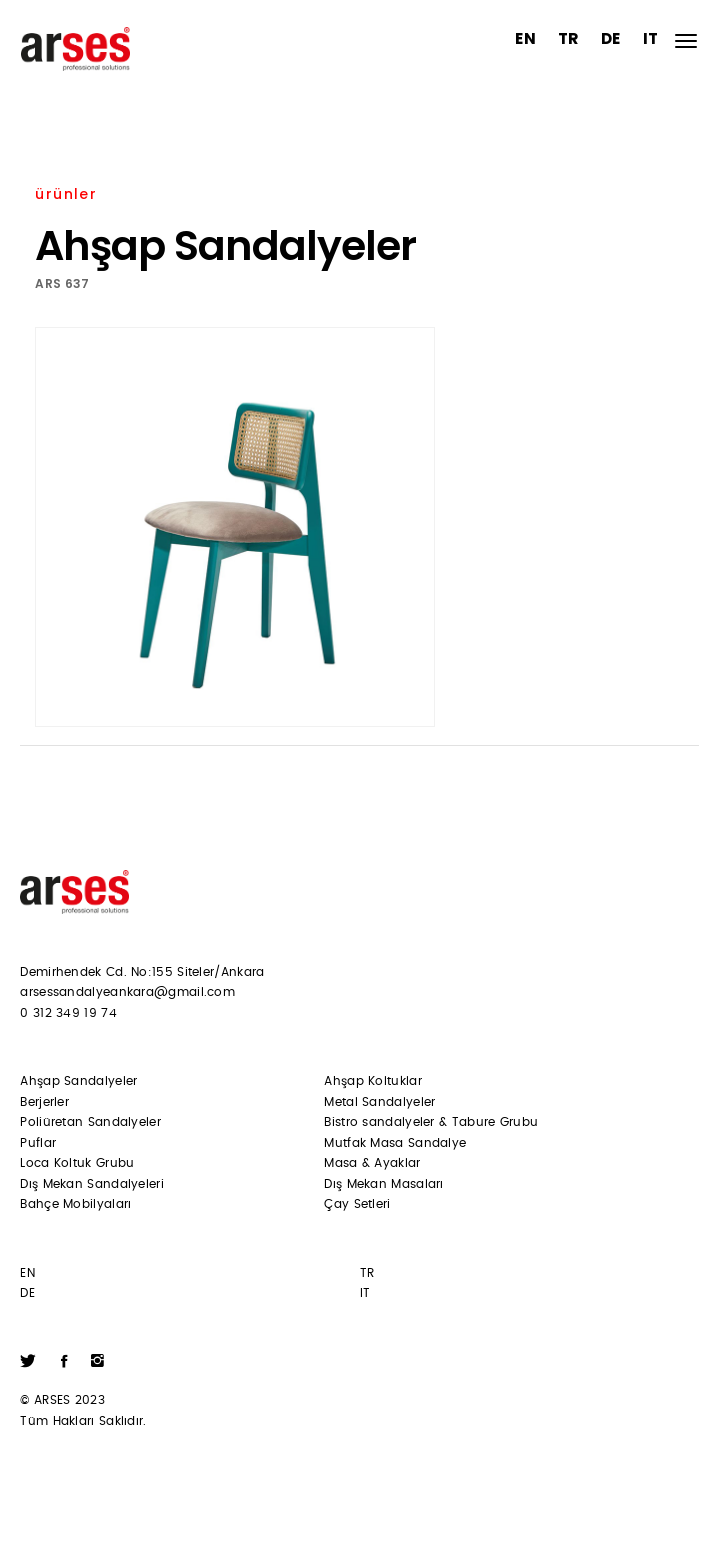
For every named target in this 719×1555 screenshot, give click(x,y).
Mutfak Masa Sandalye (395, 1143)
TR (568, 38)
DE (611, 38)
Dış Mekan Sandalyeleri (92, 1184)
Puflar (38, 1143)
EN (525, 38)
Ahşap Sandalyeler (78, 1081)
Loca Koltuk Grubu (77, 1163)
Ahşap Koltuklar (373, 1081)
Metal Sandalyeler (379, 1102)
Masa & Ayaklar (372, 1163)
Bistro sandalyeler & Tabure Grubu (431, 1122)
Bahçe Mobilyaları (75, 1204)
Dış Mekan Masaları (383, 1184)
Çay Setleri (357, 1204)
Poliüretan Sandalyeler (90, 1122)
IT (651, 38)
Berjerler (44, 1102)
